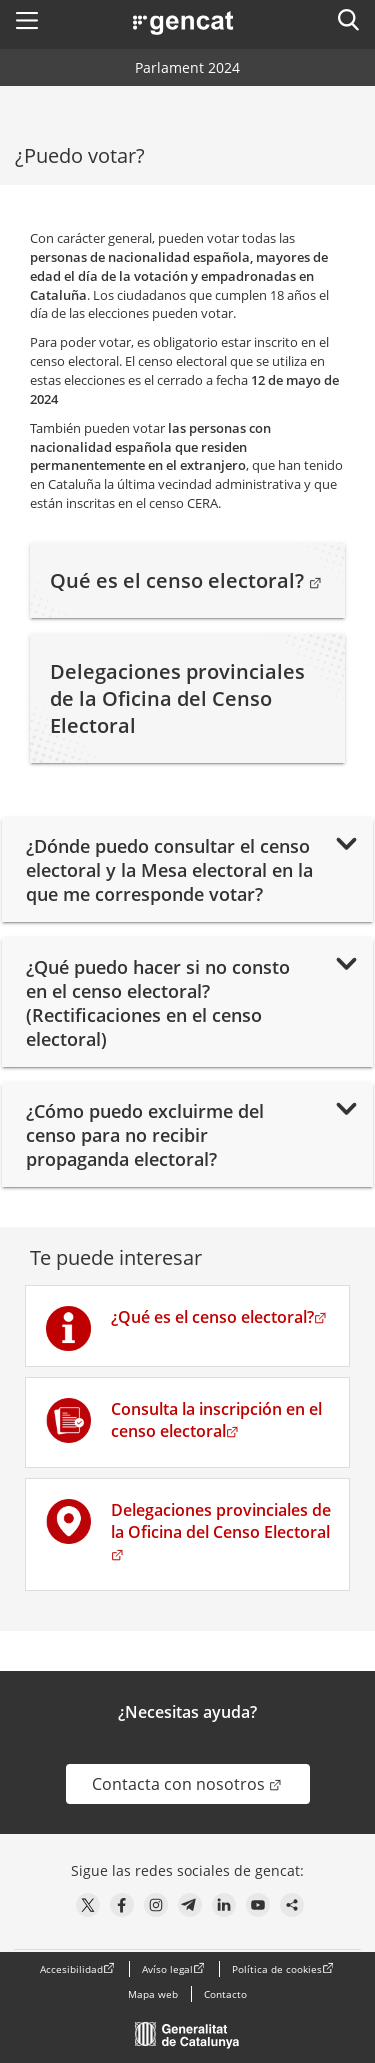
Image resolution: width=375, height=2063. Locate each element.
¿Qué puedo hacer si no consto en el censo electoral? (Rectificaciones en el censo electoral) (158, 1003)
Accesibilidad (71, 1969)
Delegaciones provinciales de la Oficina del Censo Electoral (177, 698)
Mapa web (153, 1994)
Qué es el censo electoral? (187, 580)
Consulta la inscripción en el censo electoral (216, 1420)
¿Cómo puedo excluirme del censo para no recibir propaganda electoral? (145, 1135)
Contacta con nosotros (201, 1783)
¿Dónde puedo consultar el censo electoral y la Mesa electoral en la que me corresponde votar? (169, 870)
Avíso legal (167, 1969)
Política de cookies (277, 1969)
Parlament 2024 (187, 67)
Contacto (225, 1994)
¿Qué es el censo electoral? (220, 1317)
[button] (27, 20)
